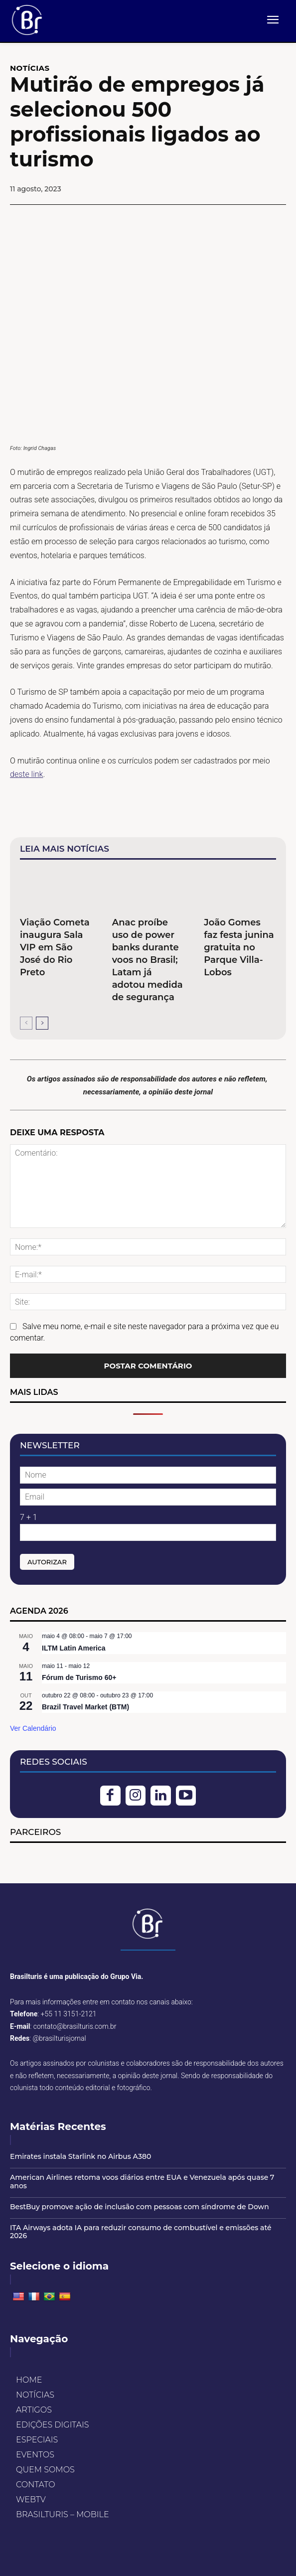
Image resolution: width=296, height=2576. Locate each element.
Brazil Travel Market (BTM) (85, 1707)
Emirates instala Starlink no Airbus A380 (80, 2156)
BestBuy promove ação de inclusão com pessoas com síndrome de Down (139, 2206)
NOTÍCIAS (30, 68)
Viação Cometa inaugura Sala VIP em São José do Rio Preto (55, 947)
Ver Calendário (33, 1728)
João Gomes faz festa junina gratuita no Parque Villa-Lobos (239, 947)
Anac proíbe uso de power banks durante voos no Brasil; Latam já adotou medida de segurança (147, 960)
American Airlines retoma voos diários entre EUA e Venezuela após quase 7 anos (142, 2181)
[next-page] (42, 1023)
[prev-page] (26, 1023)
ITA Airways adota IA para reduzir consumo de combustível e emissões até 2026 (141, 2232)
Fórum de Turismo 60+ (79, 1677)
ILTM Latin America (74, 1648)
